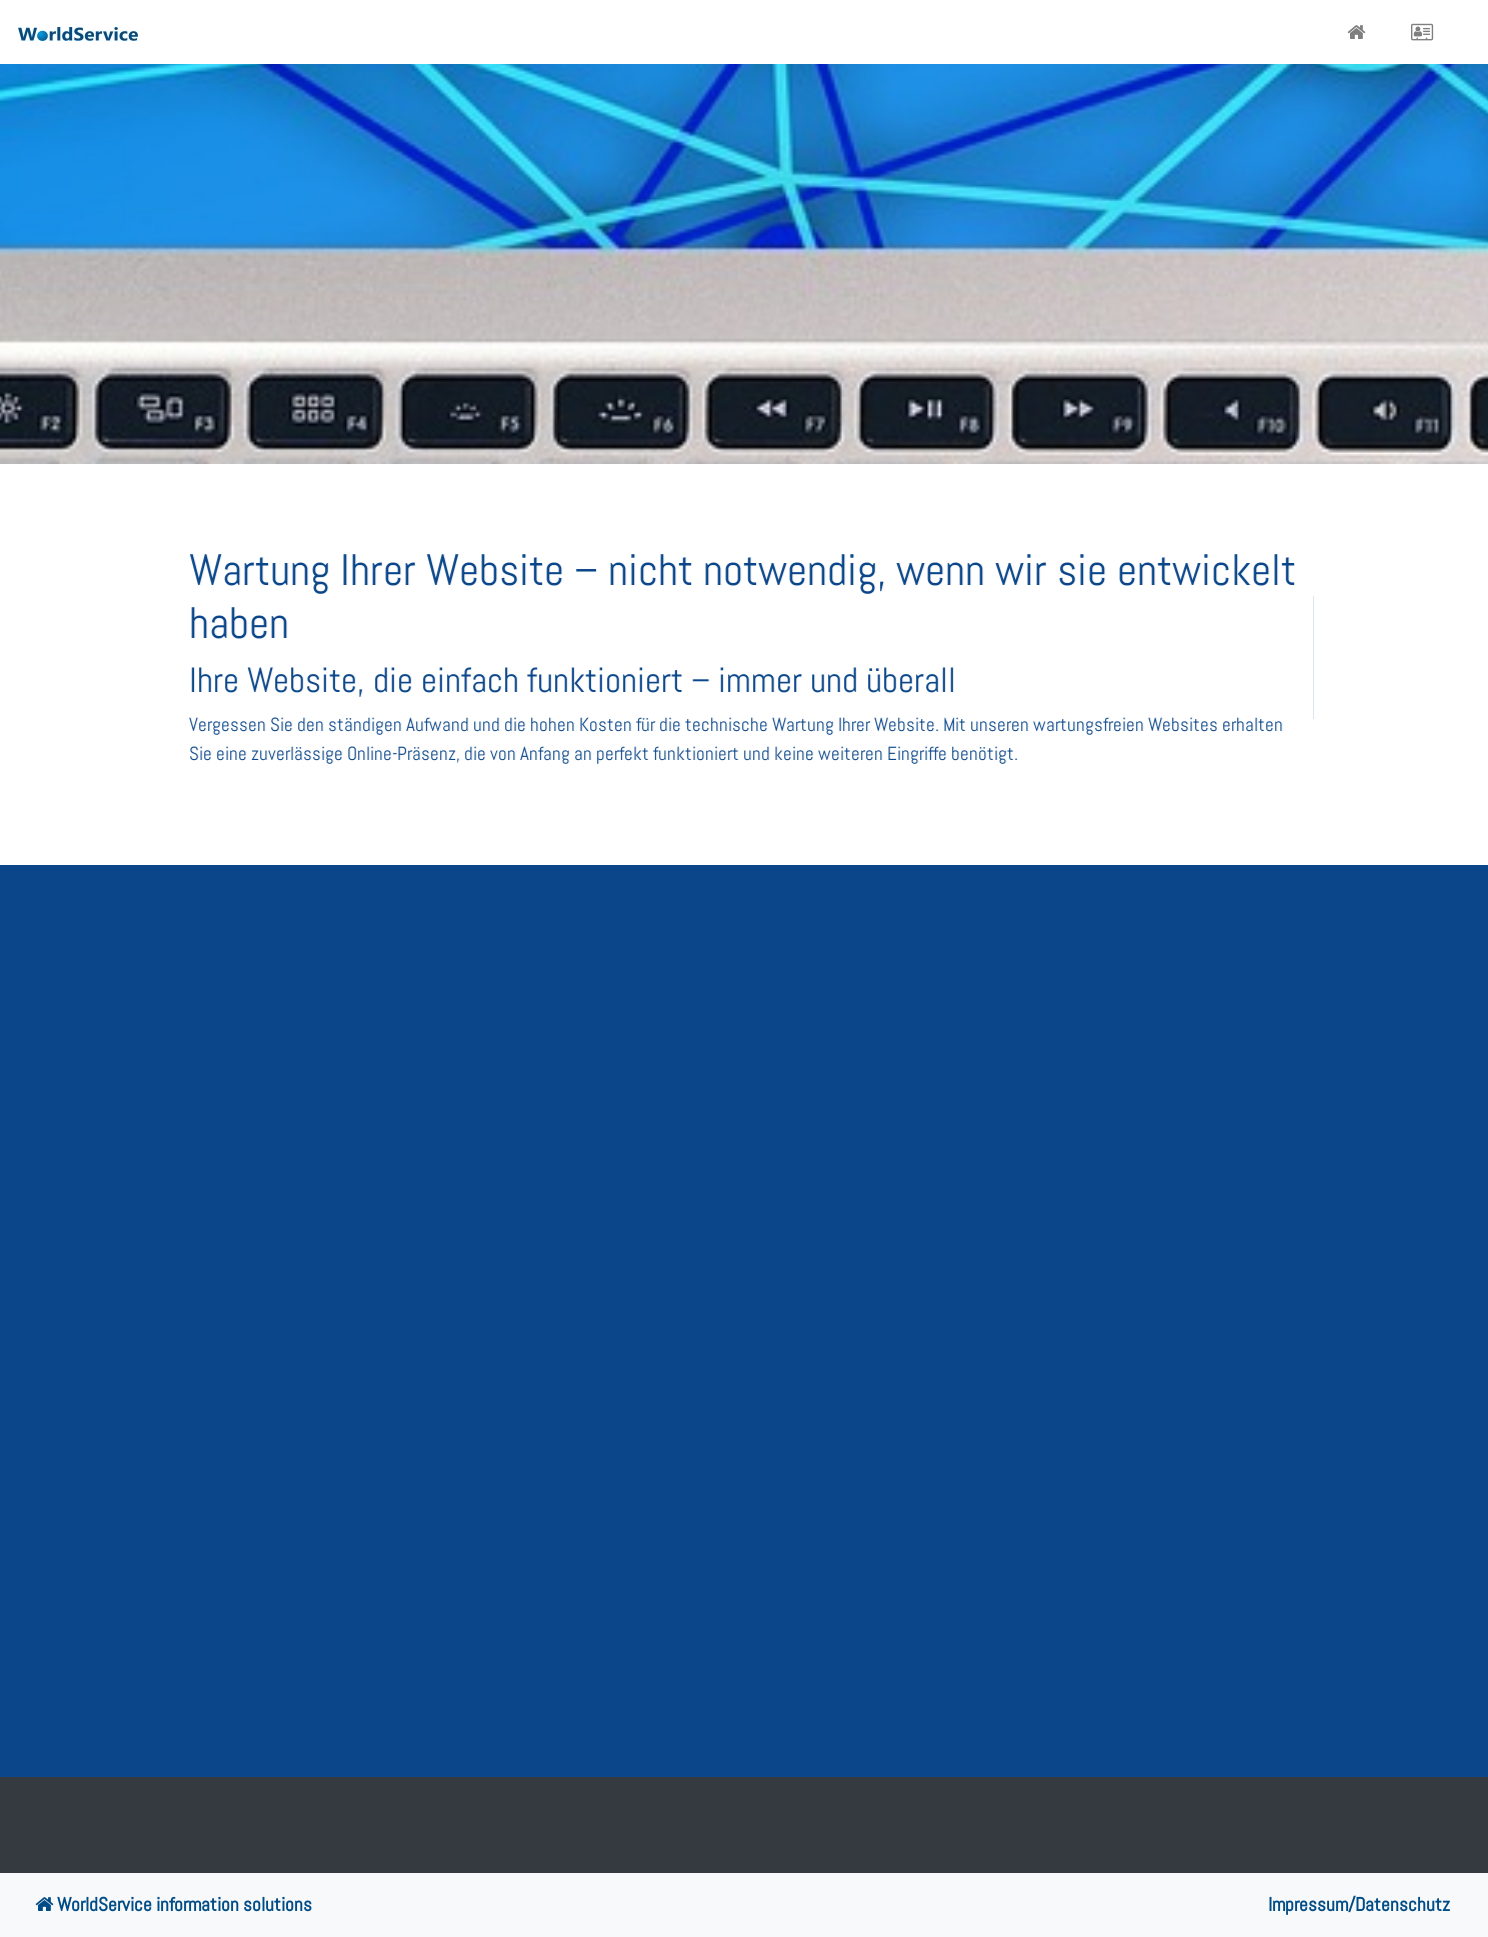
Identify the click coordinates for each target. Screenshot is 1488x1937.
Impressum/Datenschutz (1359, 1904)
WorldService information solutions (173, 1904)
